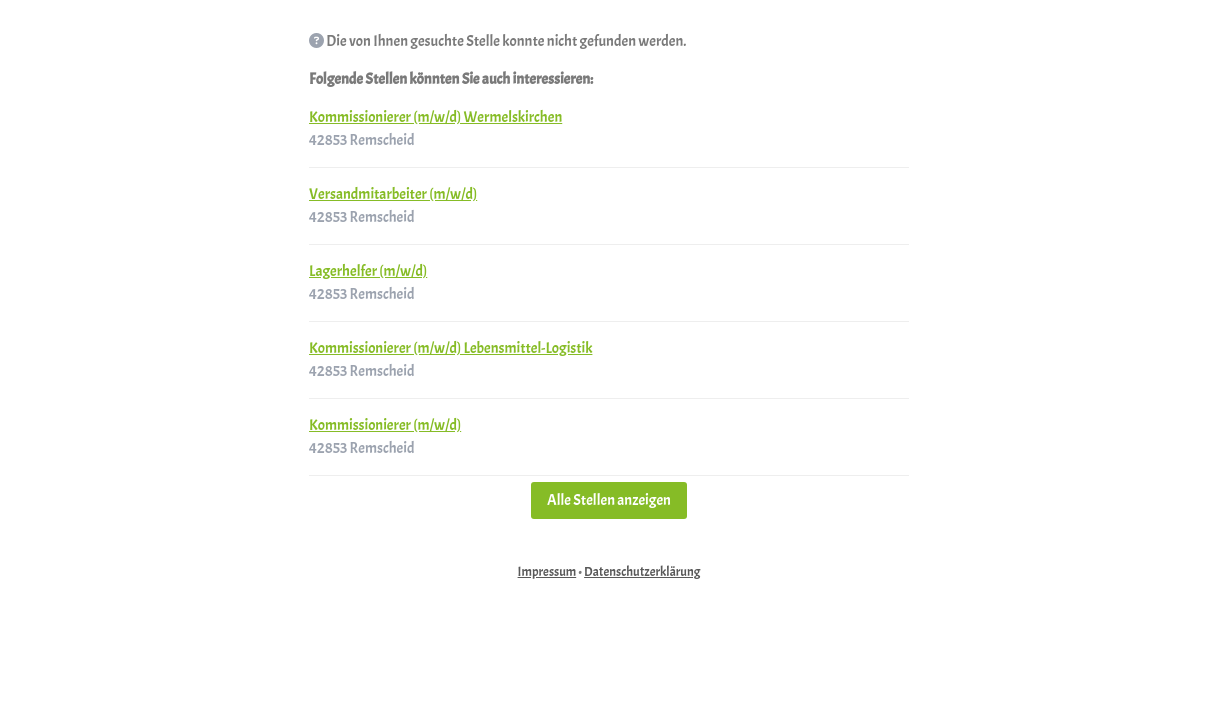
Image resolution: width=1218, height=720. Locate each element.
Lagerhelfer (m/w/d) (368, 271)
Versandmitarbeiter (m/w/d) (393, 194)
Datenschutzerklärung (642, 572)
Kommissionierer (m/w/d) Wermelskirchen (435, 117)
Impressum (547, 572)
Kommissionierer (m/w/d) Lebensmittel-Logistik (450, 348)
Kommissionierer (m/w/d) (385, 425)
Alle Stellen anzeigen (609, 500)
